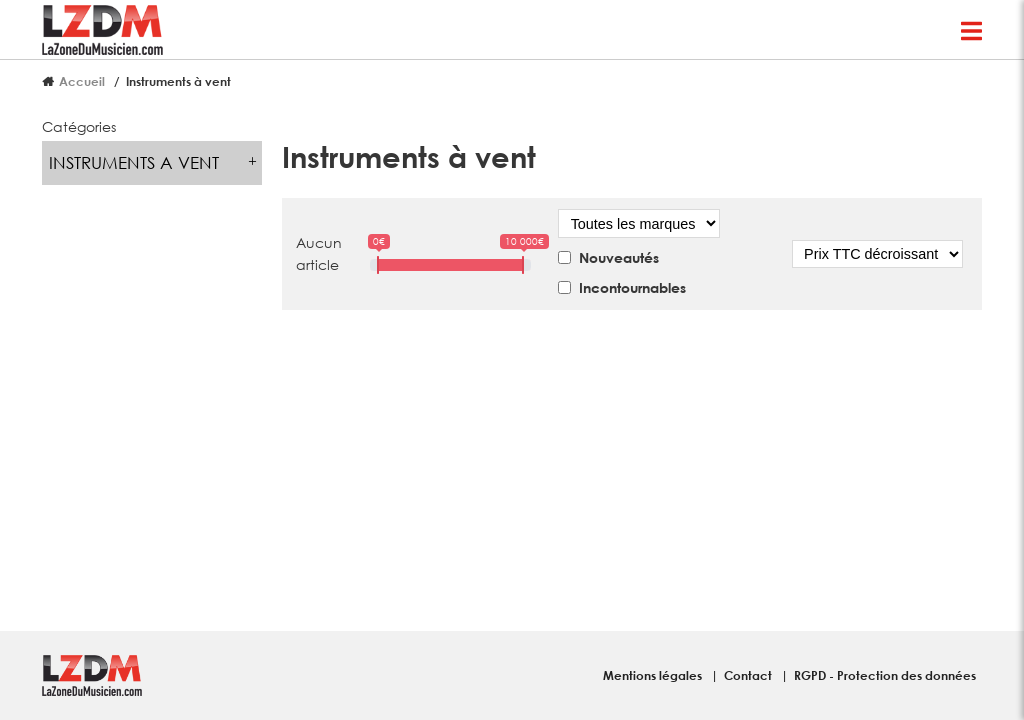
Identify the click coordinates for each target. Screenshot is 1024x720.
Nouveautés (619, 257)
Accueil (82, 81)
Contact (749, 675)
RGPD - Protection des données (885, 675)
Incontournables (632, 287)
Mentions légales (654, 675)
